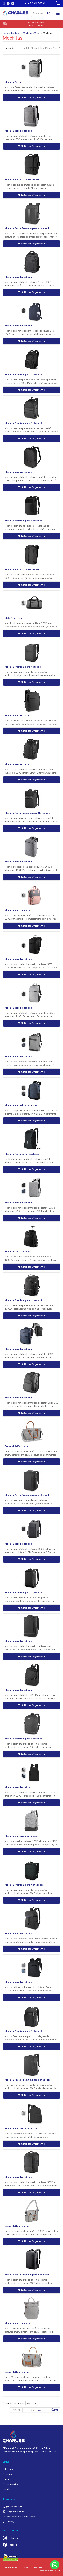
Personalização (10, 2484)
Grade (9, 48)
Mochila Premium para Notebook (24, 374)
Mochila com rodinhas (17, 1251)
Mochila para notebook (18, 472)
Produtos (15, 33)
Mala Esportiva (13, 618)
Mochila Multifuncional (18, 910)
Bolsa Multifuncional (17, 1446)
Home (5, 33)
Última (54, 2409)
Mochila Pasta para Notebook (22, 179)
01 (32, 2409)
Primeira (16, 2409)
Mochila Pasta (13, 82)
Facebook (13, 2544)
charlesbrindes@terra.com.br (21, 2516)
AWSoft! (56, 2571)
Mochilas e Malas (31, 33)
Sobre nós (8, 2469)
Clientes (7, 2479)
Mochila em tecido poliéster (21, 1105)
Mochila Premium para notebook (23, 666)
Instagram (13, 2538)
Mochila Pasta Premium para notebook (27, 228)
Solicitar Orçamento (31, 97)
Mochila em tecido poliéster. (21, 2128)
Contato (6, 2489)
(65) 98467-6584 (15, 2511)
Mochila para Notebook (18, 130)
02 (39, 2409)
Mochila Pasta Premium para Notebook (27, 813)
